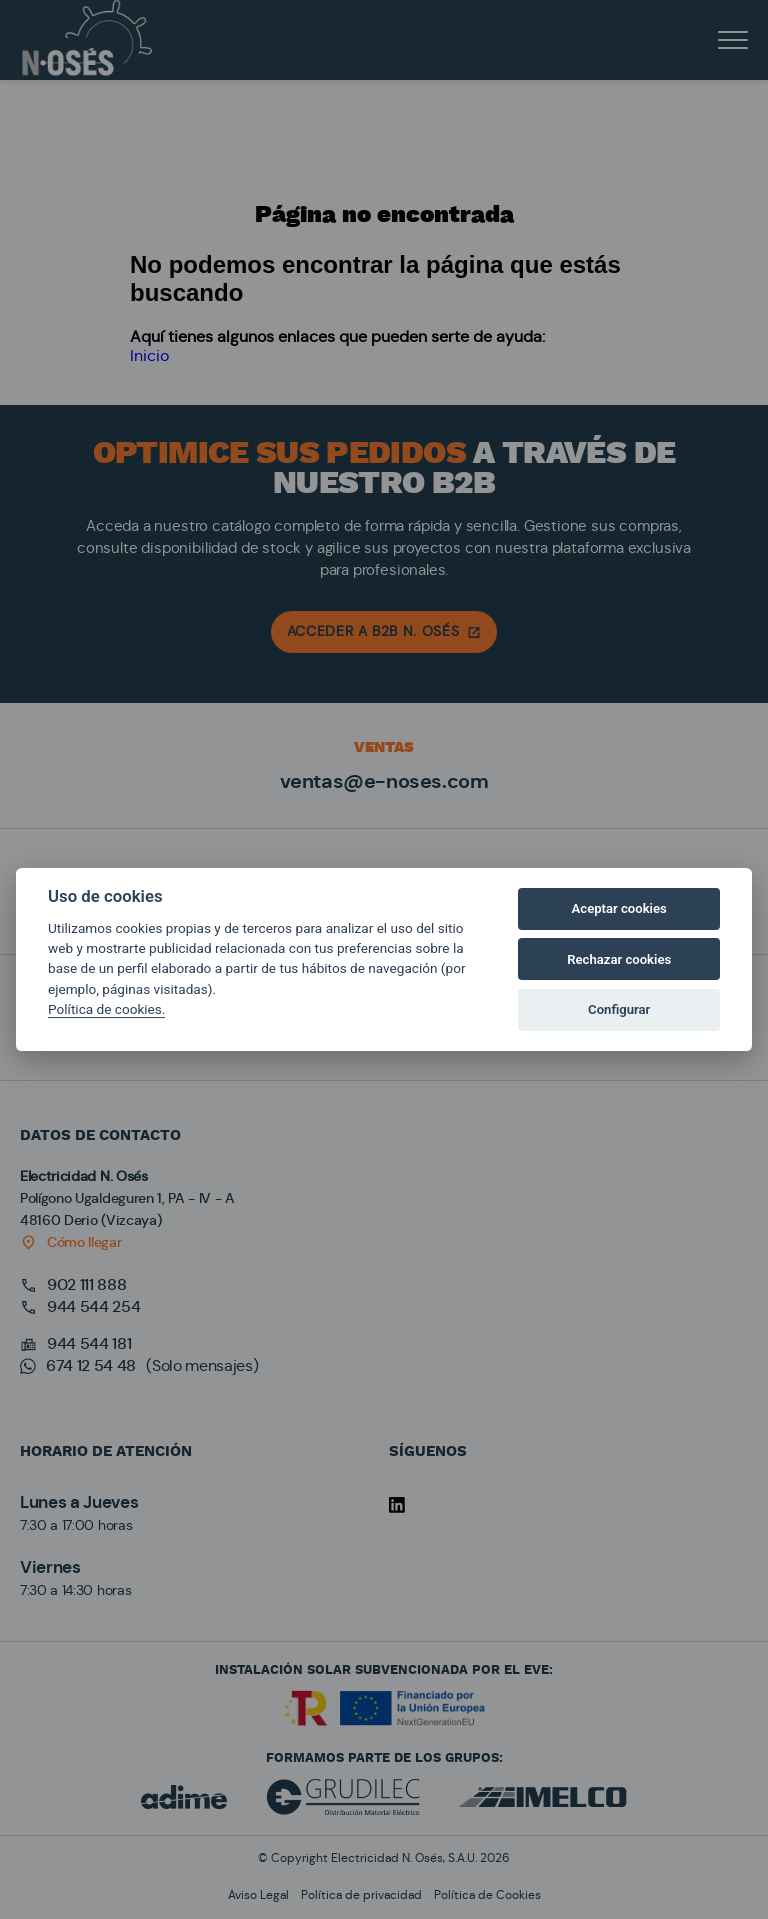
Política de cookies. (106, 1009)
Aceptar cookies (619, 908)
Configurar (619, 1009)
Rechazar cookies (619, 959)
